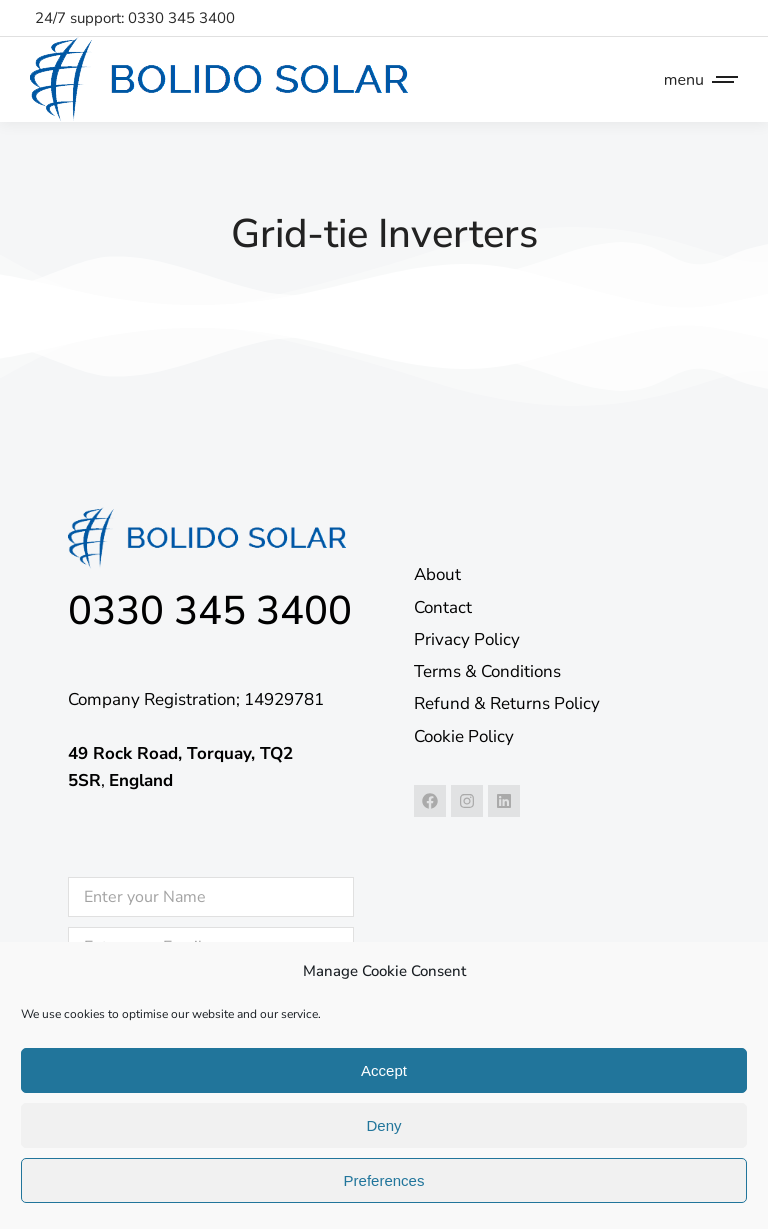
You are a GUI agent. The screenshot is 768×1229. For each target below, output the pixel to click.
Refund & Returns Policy (507, 703)
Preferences (384, 1180)
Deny (383, 1125)
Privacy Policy (467, 639)
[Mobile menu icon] (696, 80)
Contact (443, 607)
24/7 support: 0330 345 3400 (135, 18)
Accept (384, 1070)
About (437, 574)
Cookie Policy (464, 736)
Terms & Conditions (487, 671)
